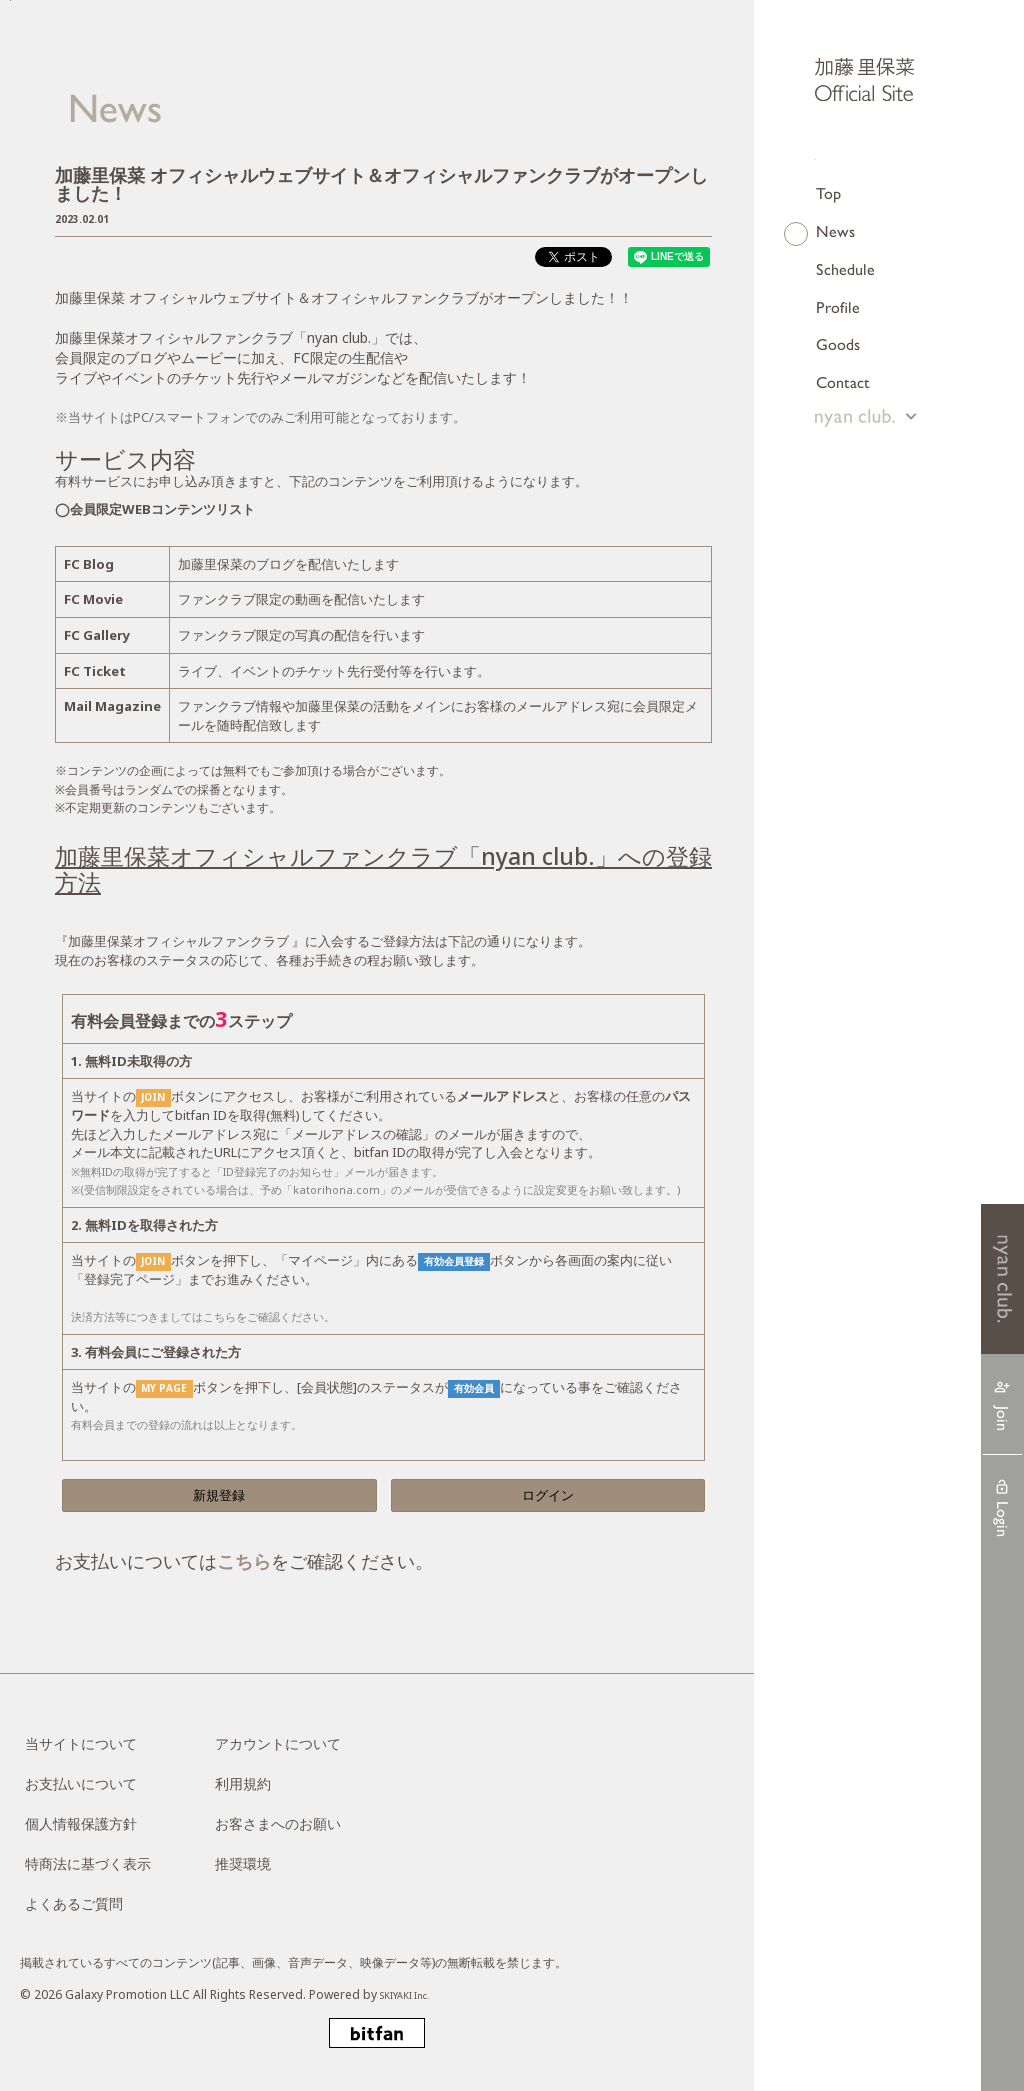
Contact (843, 381)
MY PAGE (164, 1388)
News (835, 230)
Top (828, 192)
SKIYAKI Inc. (413, 1994)
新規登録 (219, 1495)
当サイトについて (81, 1743)
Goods (838, 343)
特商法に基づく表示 (88, 1863)
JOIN (153, 1097)
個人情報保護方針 (81, 1823)
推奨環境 (243, 1863)
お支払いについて (81, 1783)
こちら (244, 1561)
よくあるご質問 (74, 1903)
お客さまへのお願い (278, 1823)
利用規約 (243, 1783)
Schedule (845, 268)
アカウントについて (278, 1743)
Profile (838, 306)
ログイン (548, 1495)
